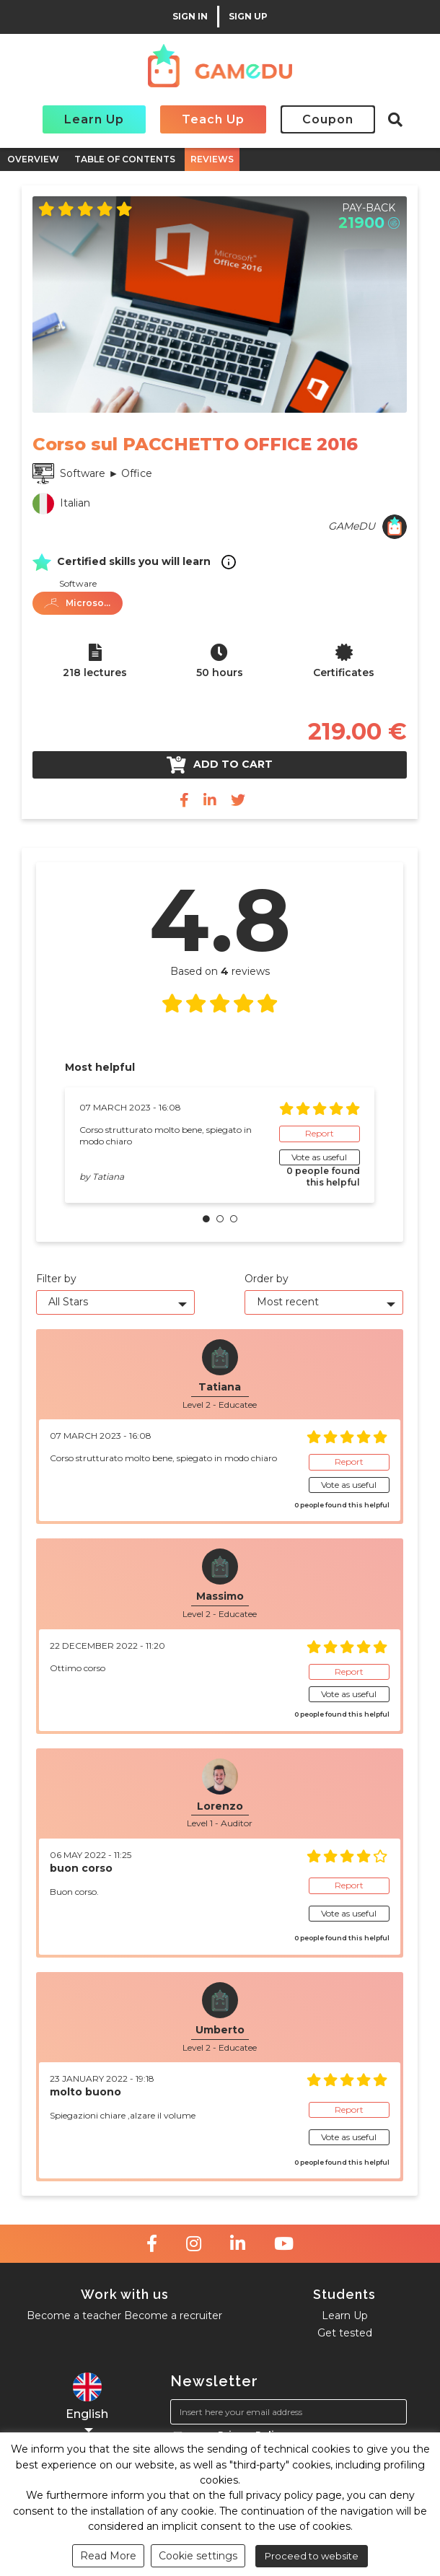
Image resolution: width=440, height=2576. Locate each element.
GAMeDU (351, 526)
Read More (108, 2555)
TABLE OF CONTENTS (124, 159)
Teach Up (213, 119)
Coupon (327, 119)
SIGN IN (190, 16)
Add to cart (220, 765)
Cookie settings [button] (198, 2555)
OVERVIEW (33, 159)
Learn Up (94, 119)
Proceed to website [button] (311, 2556)
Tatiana (108, 1176)
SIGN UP (248, 16)
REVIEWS (212, 159)
